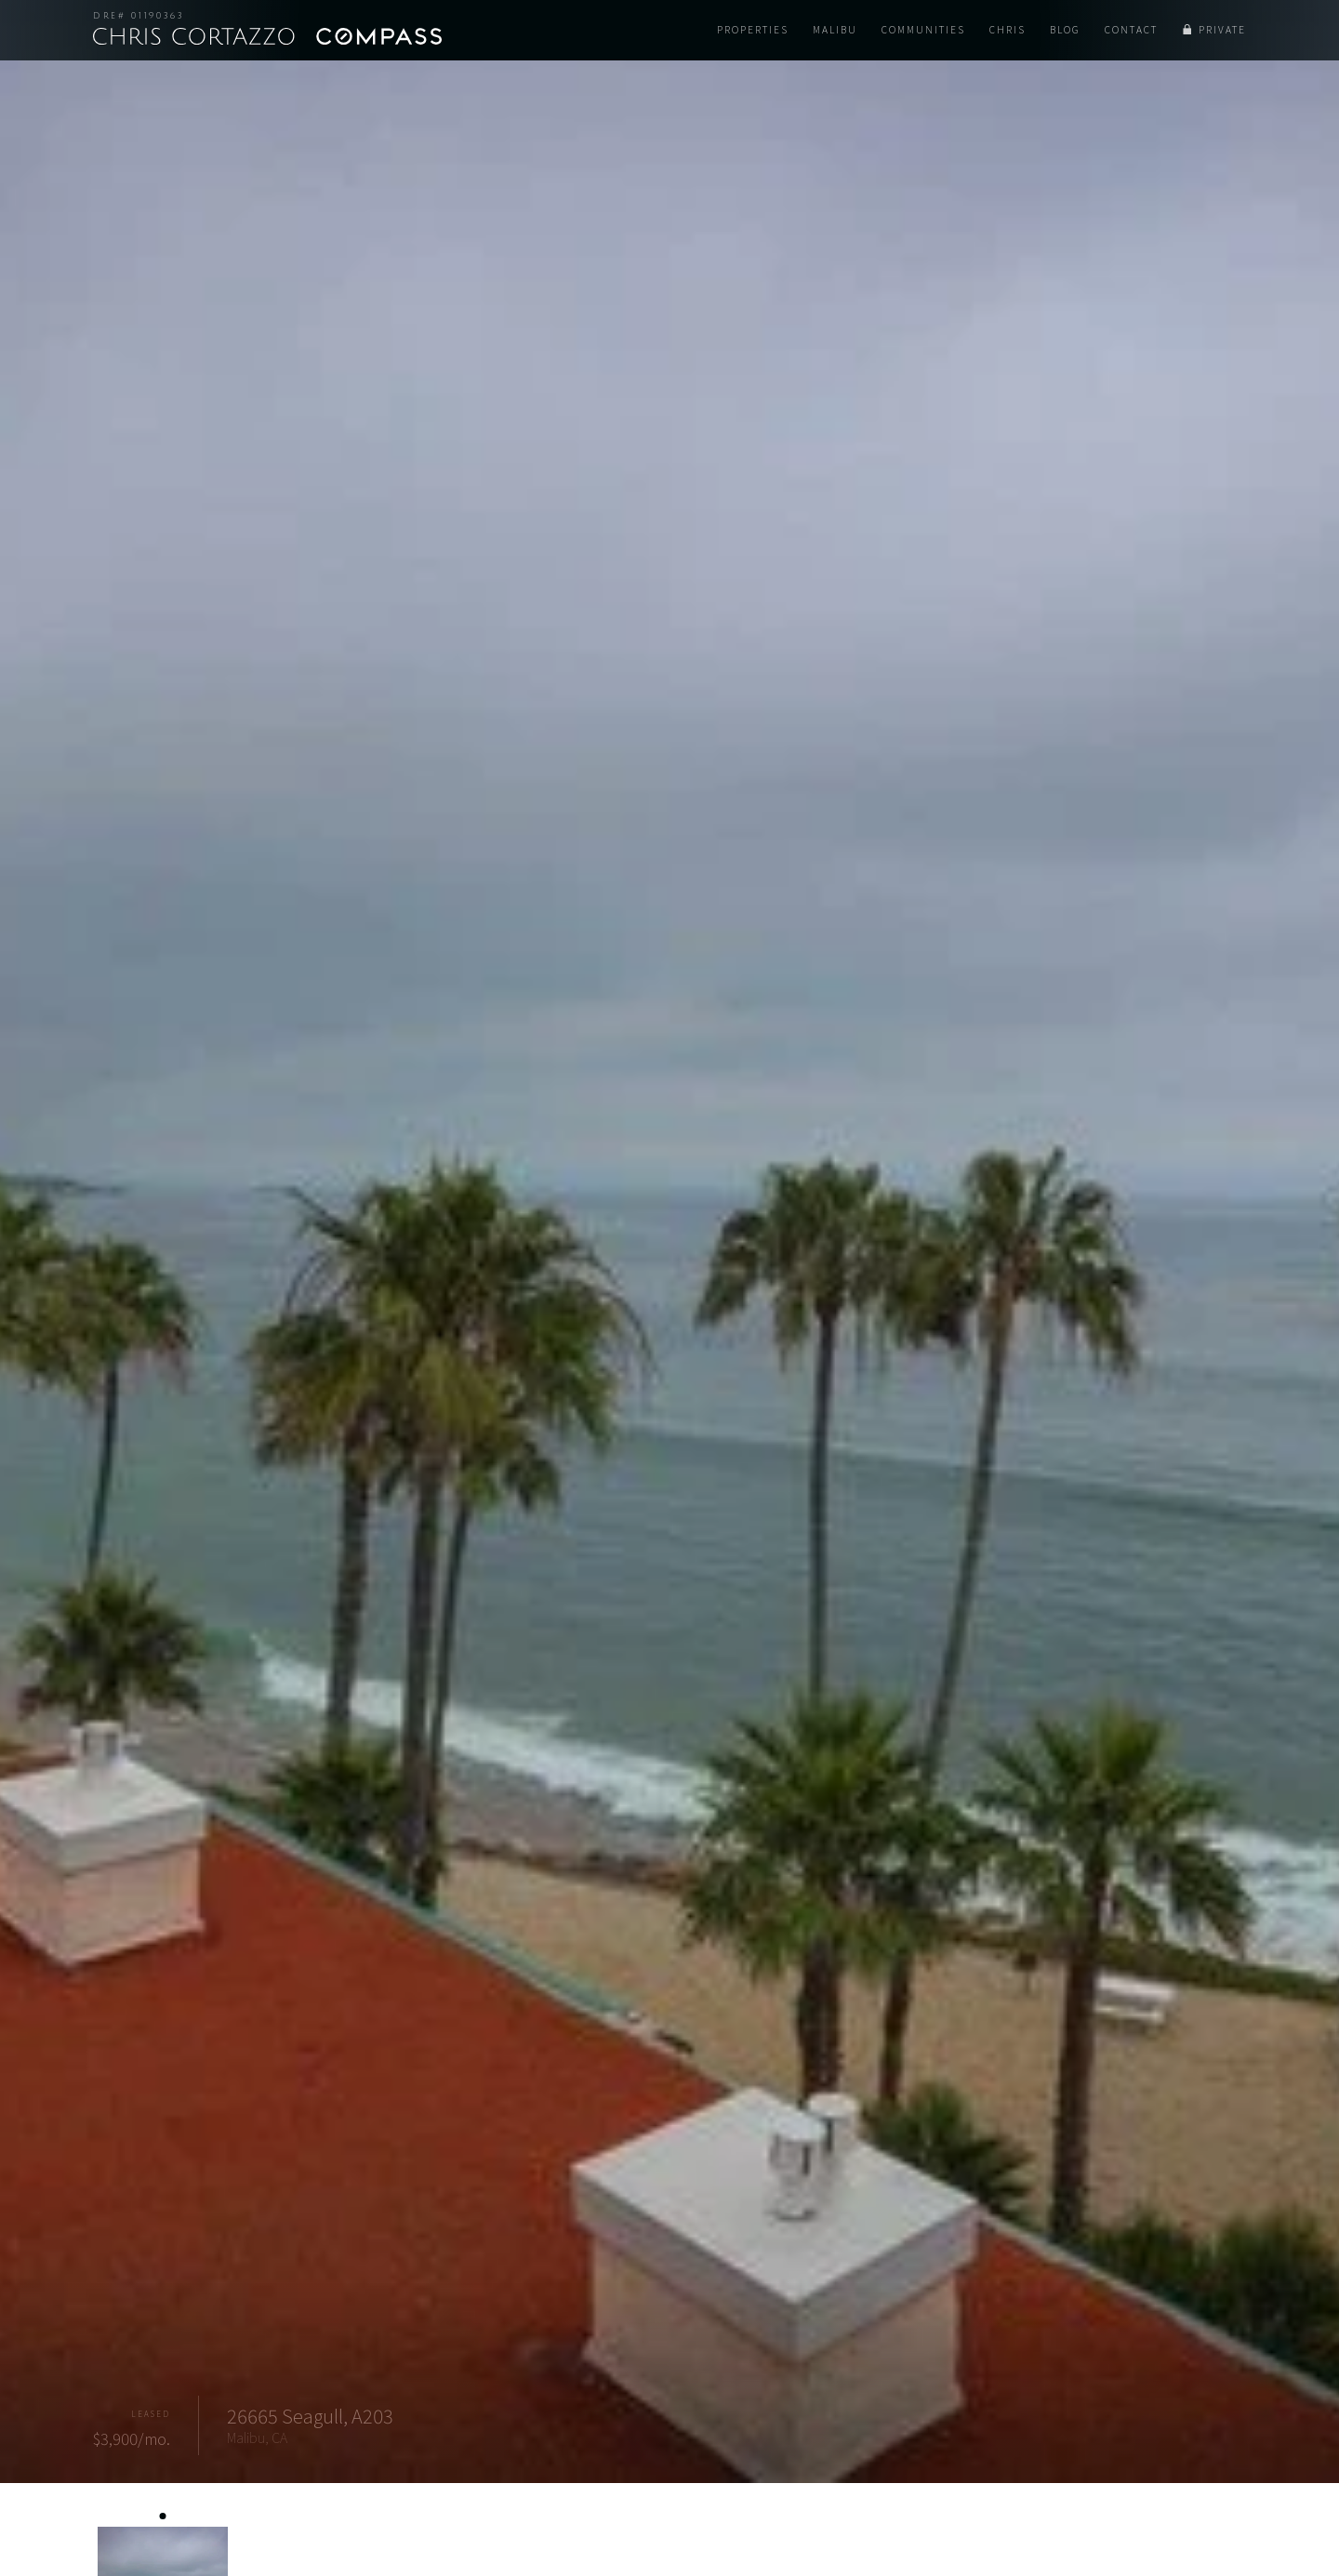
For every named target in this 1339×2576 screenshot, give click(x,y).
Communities (923, 29)
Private (1222, 29)
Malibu (835, 29)
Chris (1007, 29)
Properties (753, 29)
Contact (1131, 29)
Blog (1065, 29)
